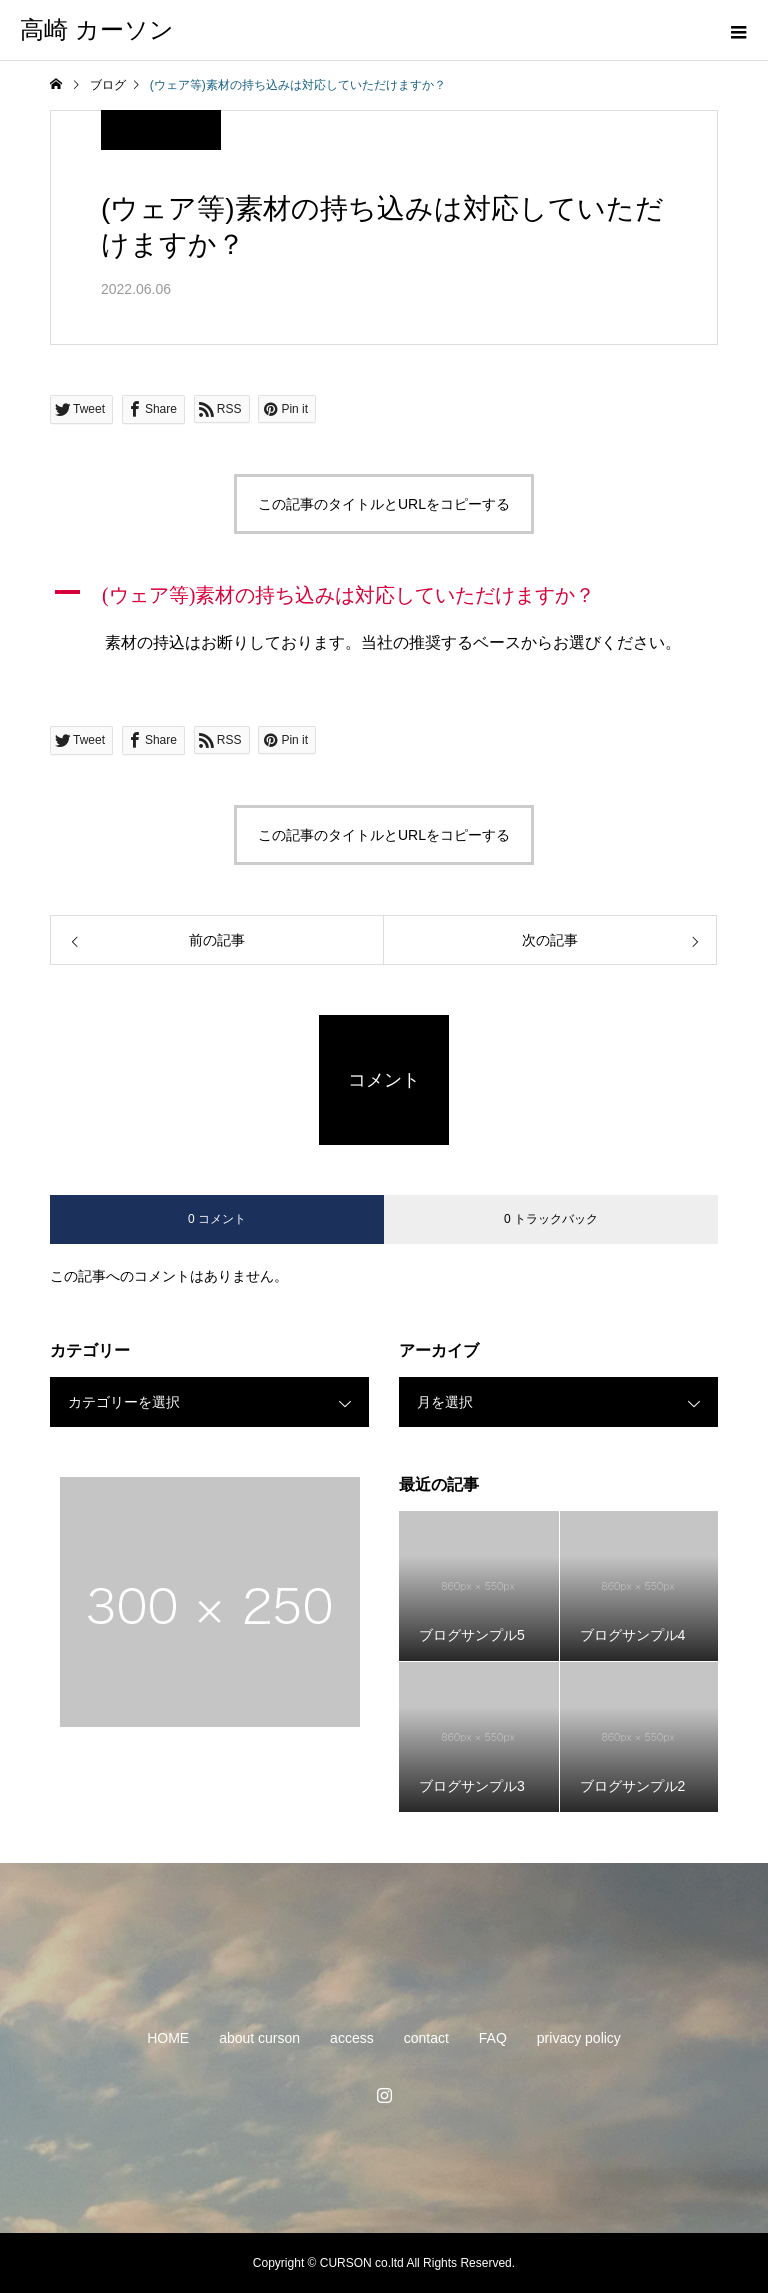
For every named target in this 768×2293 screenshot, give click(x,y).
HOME (168, 2038)
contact (426, 2038)
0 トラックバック (551, 1219)
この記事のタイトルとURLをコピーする (384, 504)
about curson (259, 2038)
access (352, 2038)
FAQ (493, 2038)
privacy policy (579, 2038)
